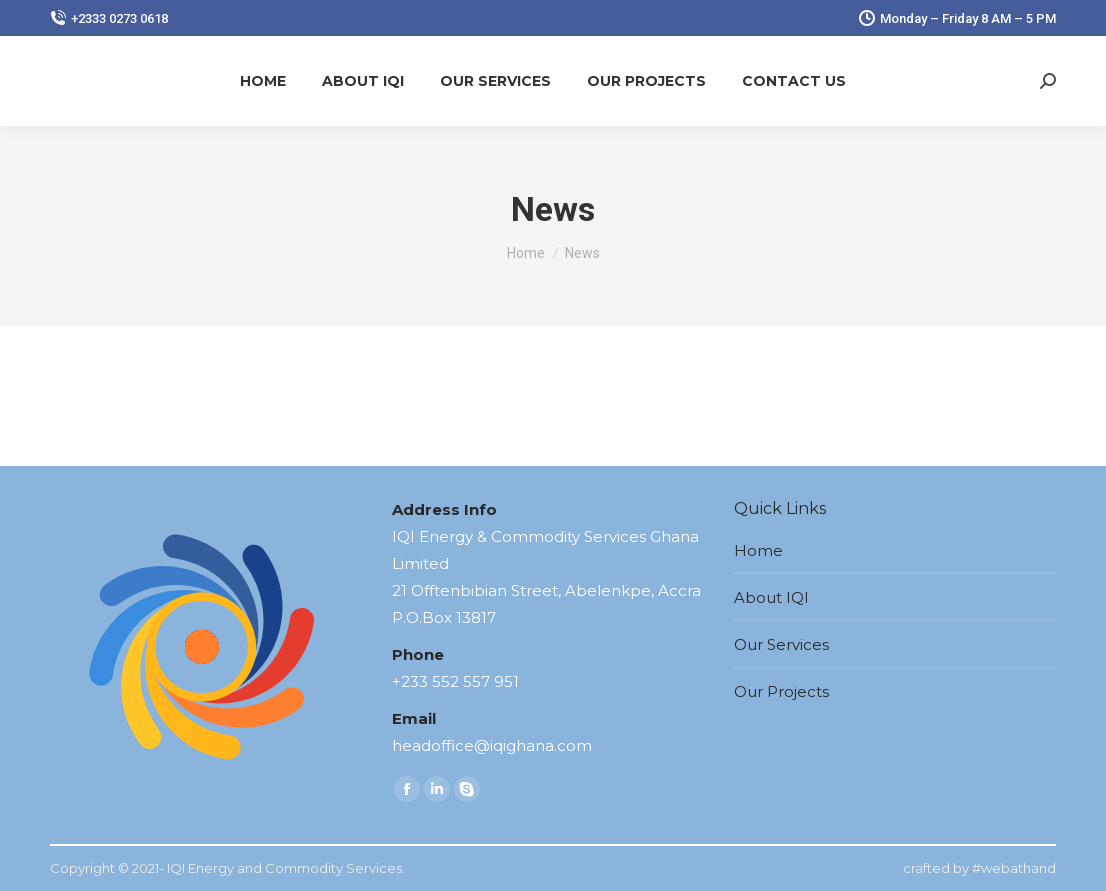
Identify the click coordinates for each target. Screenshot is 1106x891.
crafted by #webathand (979, 868)
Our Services (781, 644)
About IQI (771, 597)
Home (758, 550)
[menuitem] (263, 81)
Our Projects (781, 691)
